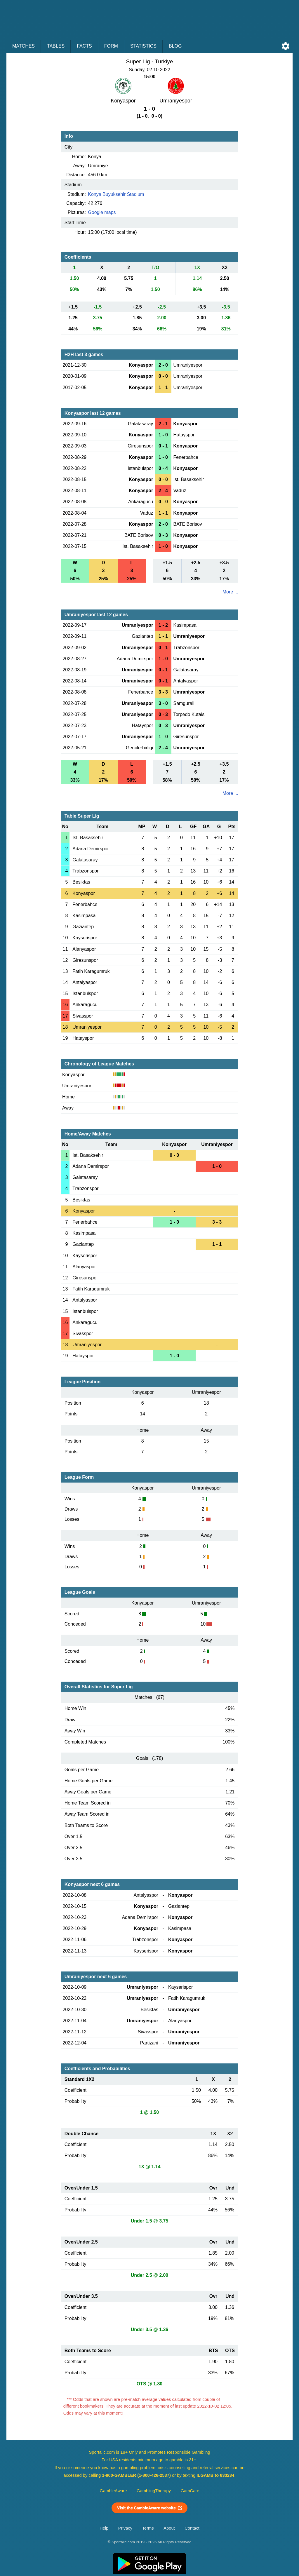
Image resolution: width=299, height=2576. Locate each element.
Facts (84, 45)
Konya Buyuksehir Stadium (116, 194)
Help (104, 2528)
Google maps (102, 212)
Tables (56, 45)
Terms (148, 2528)
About (169, 2528)
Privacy (125, 2528)
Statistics (143, 45)
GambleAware (113, 2490)
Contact (192, 2528)
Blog (175, 45)
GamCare (190, 2490)
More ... (230, 591)
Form (111, 45)
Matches (23, 45)
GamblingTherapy (154, 2490)
